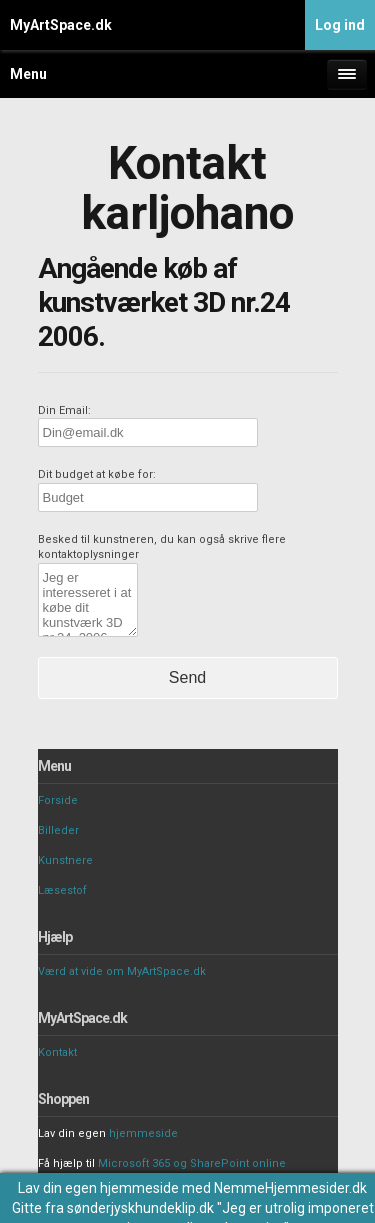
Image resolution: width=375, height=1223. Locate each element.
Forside (58, 800)
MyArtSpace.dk (61, 25)
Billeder (58, 830)
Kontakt (57, 1052)
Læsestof (62, 890)
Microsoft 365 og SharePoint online (192, 1163)
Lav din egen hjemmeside (98, 1188)
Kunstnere (65, 860)
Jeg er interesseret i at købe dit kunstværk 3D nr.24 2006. (88, 600)
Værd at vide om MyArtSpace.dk (122, 971)
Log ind (340, 25)
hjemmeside (143, 1133)
